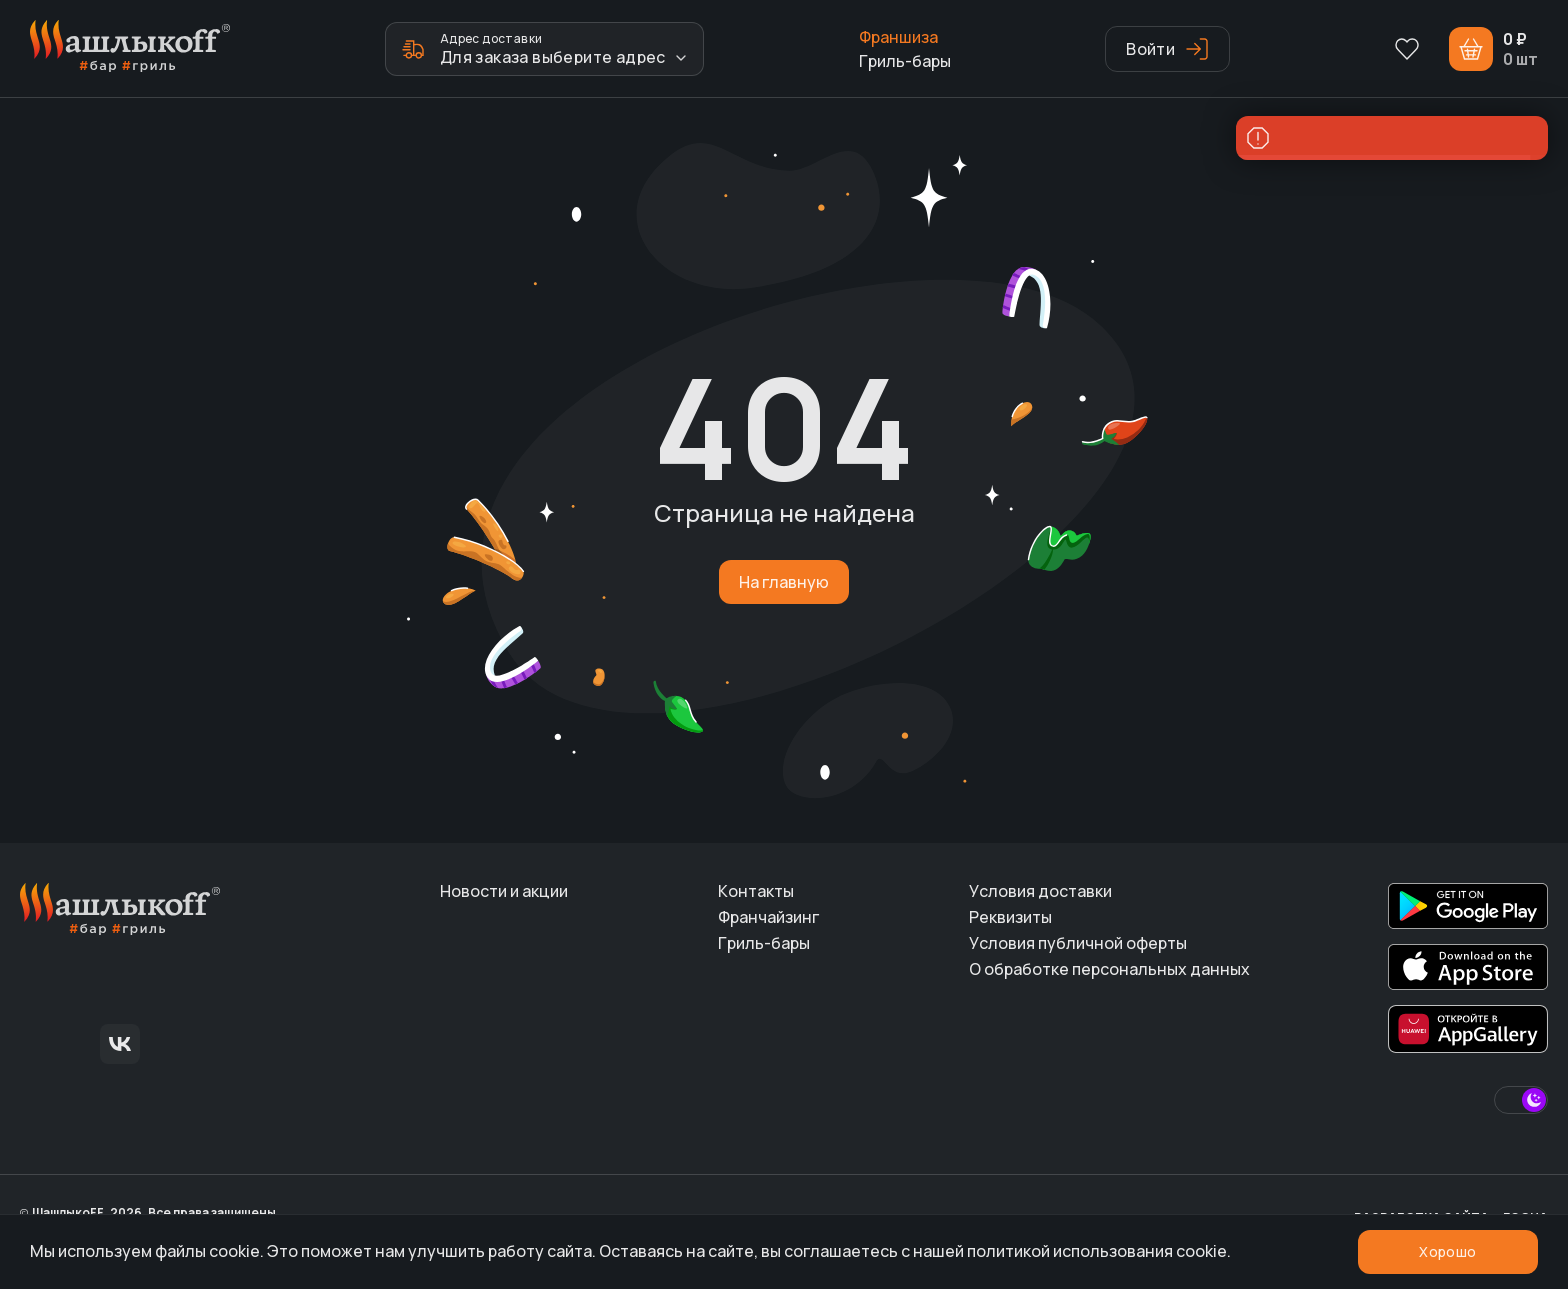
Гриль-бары (905, 61)
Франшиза (898, 37)
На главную (784, 582)
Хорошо (1447, 1251)
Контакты (756, 891)
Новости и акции (504, 891)
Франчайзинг (768, 917)
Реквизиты (1010, 917)
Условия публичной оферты (1078, 943)
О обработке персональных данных (1109, 969)
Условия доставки (1040, 891)
